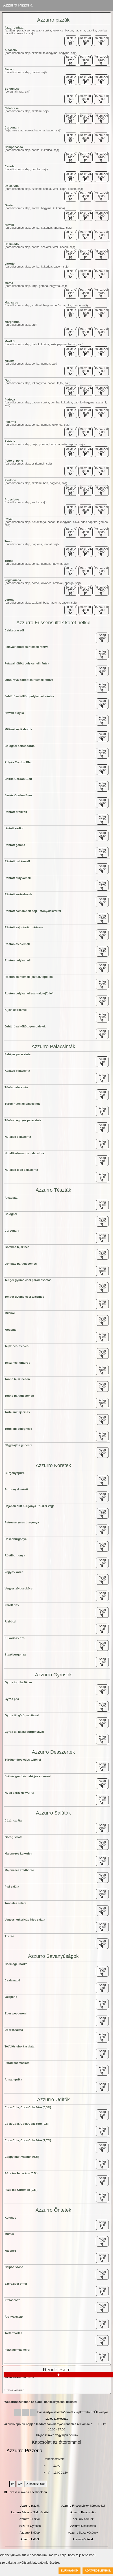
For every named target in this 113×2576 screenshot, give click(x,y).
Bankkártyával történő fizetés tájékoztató (63, 2412)
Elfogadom (69, 2570)
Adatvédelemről (98, 2570)
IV (12, 2483)
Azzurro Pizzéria (18, 5)
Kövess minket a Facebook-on (25, 2492)
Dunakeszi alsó (35, 2483)
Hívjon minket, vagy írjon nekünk (57, 2435)
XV (20, 2483)
